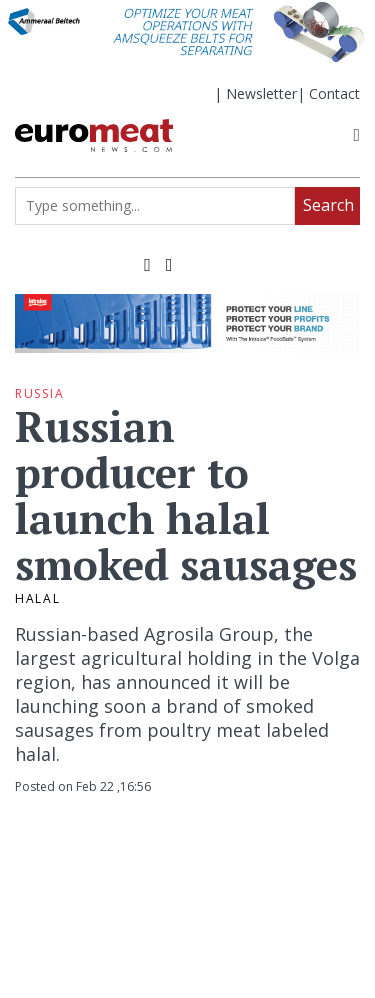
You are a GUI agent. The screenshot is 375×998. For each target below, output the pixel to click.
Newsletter (261, 93)
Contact (334, 93)
